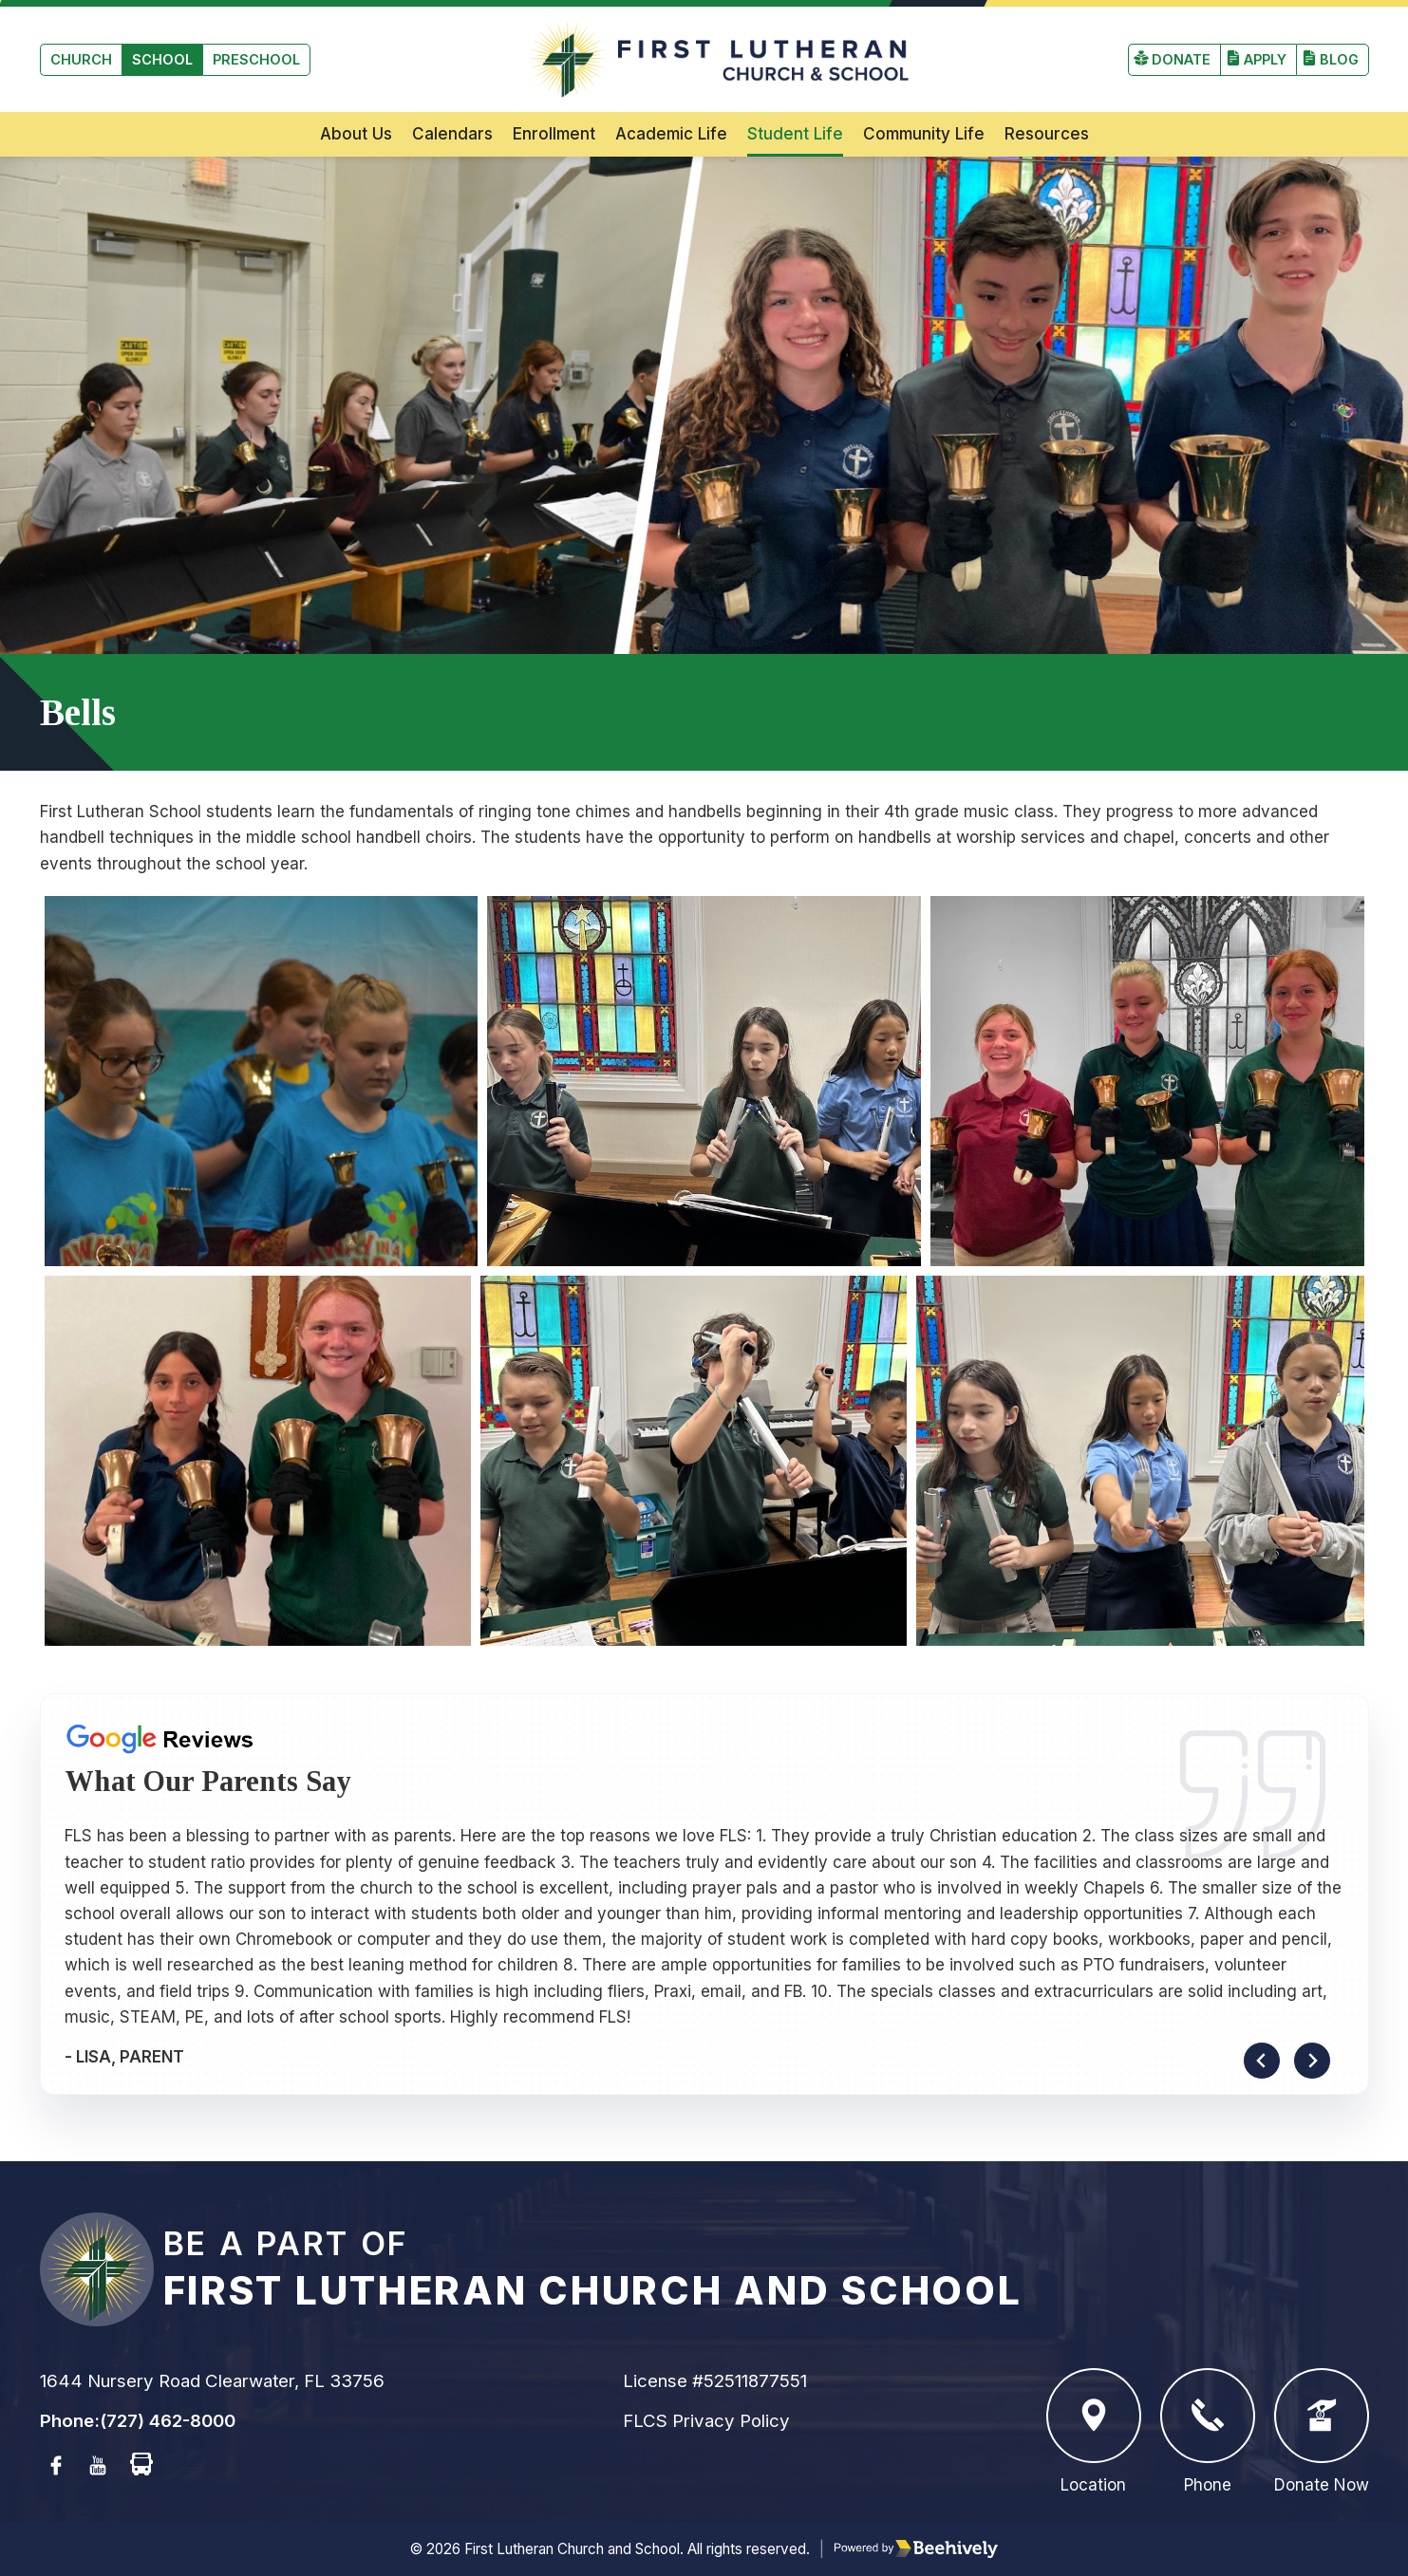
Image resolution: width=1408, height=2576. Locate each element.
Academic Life (671, 133)
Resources (1046, 133)
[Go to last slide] (1262, 2061)
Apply (1265, 59)
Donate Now (1321, 2431)
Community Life (924, 133)
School (162, 59)
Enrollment (554, 133)
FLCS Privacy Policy (706, 2421)
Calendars (452, 133)
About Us (356, 133)
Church (81, 59)
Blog (1339, 59)
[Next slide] (1312, 2061)
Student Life (795, 133)
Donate (1181, 59)
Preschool (256, 59)
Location (1093, 2431)
